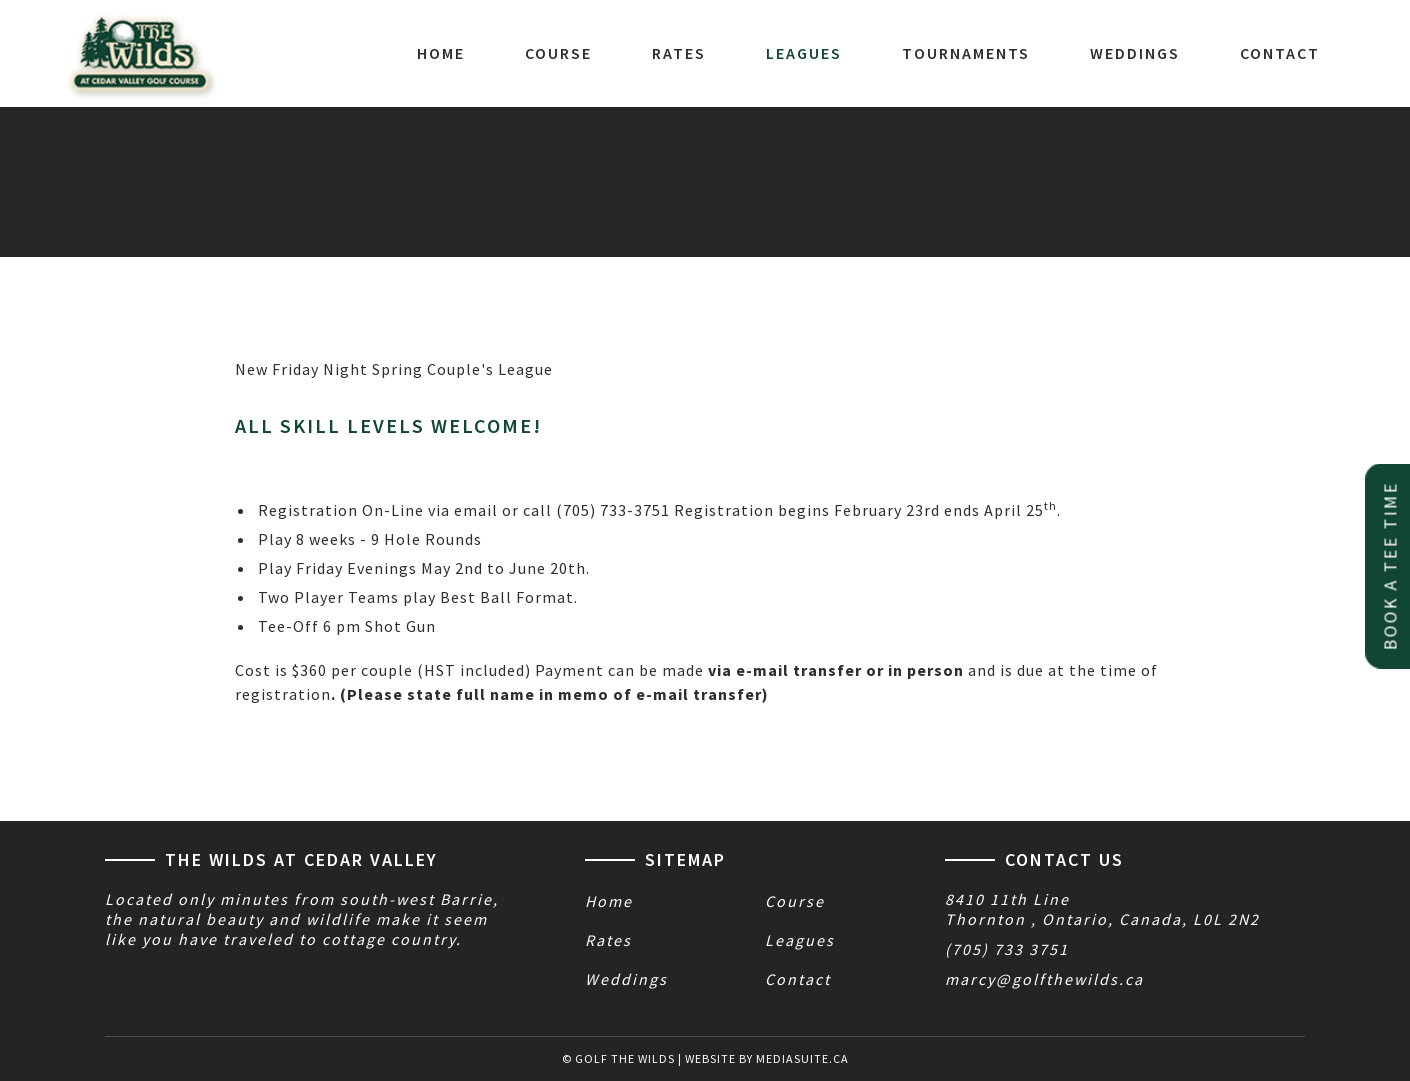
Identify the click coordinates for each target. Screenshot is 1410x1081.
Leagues (804, 53)
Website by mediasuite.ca (767, 1058)
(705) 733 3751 (1007, 949)
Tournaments (966, 53)
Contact (1280, 53)
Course (558, 53)
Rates (679, 53)
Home (441, 53)
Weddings (1135, 53)
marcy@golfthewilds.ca (1044, 979)
